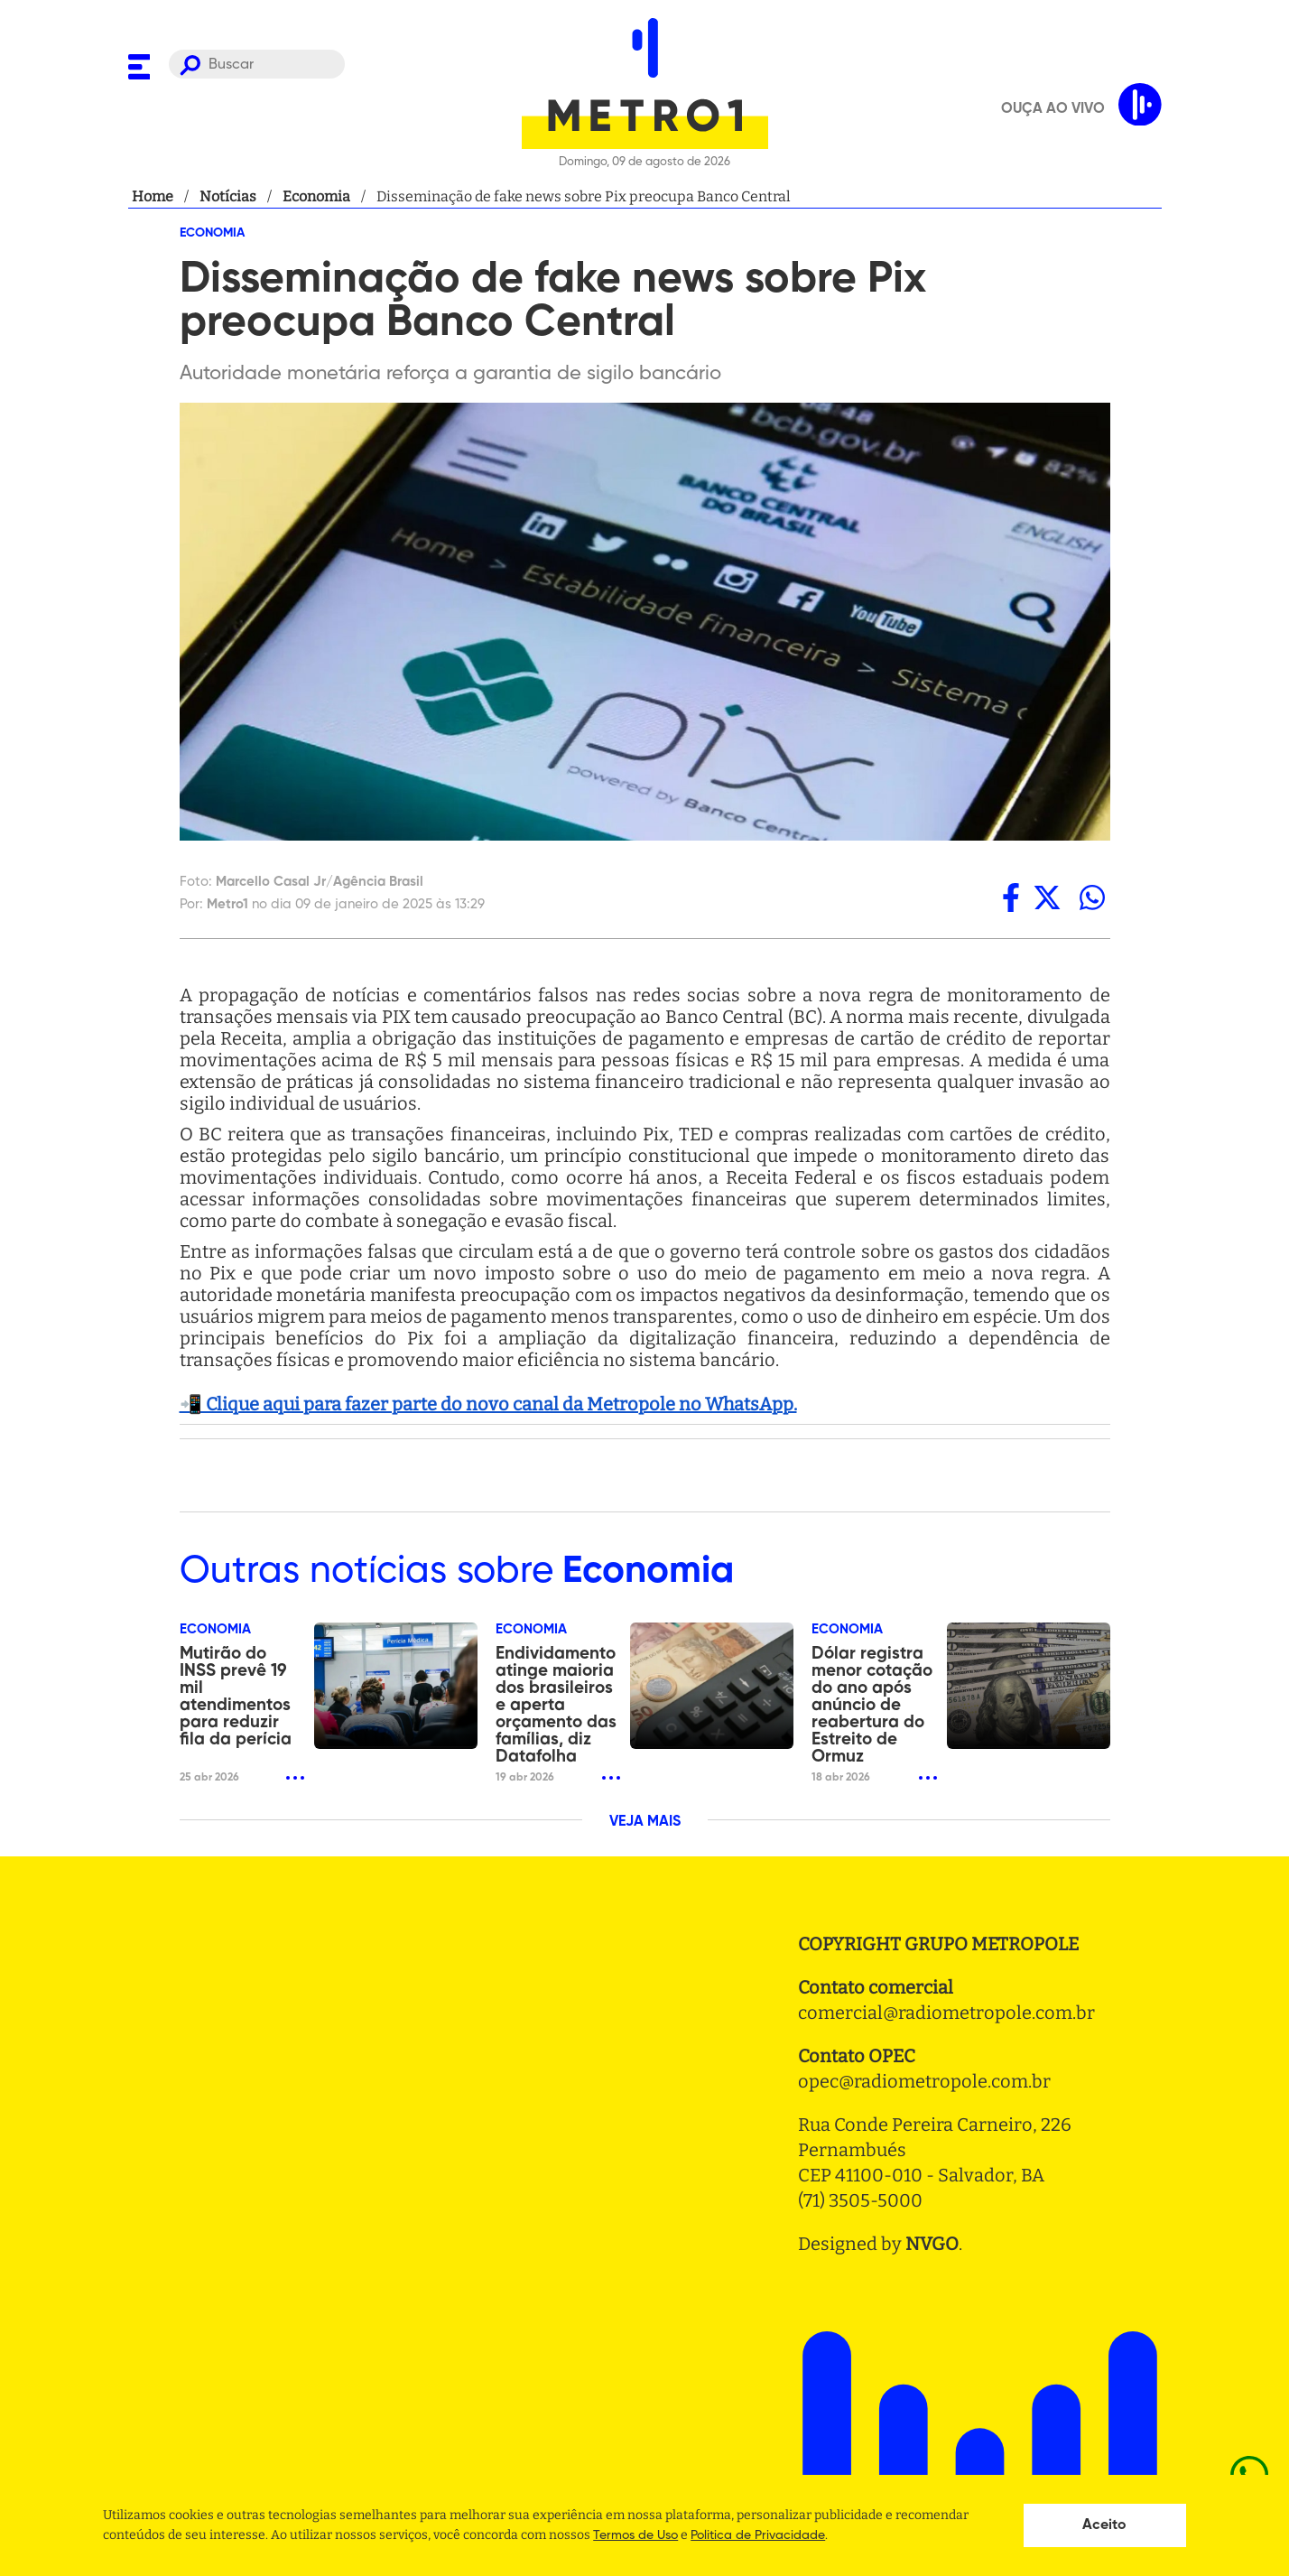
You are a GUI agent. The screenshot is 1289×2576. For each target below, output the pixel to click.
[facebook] (1011, 897)
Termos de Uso (635, 2535)
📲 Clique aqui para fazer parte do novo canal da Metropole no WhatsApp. (488, 1404)
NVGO (932, 2244)
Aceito (1104, 2525)
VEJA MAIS (645, 1822)
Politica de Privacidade (758, 2535)
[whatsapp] (1092, 897)
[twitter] (1047, 897)
